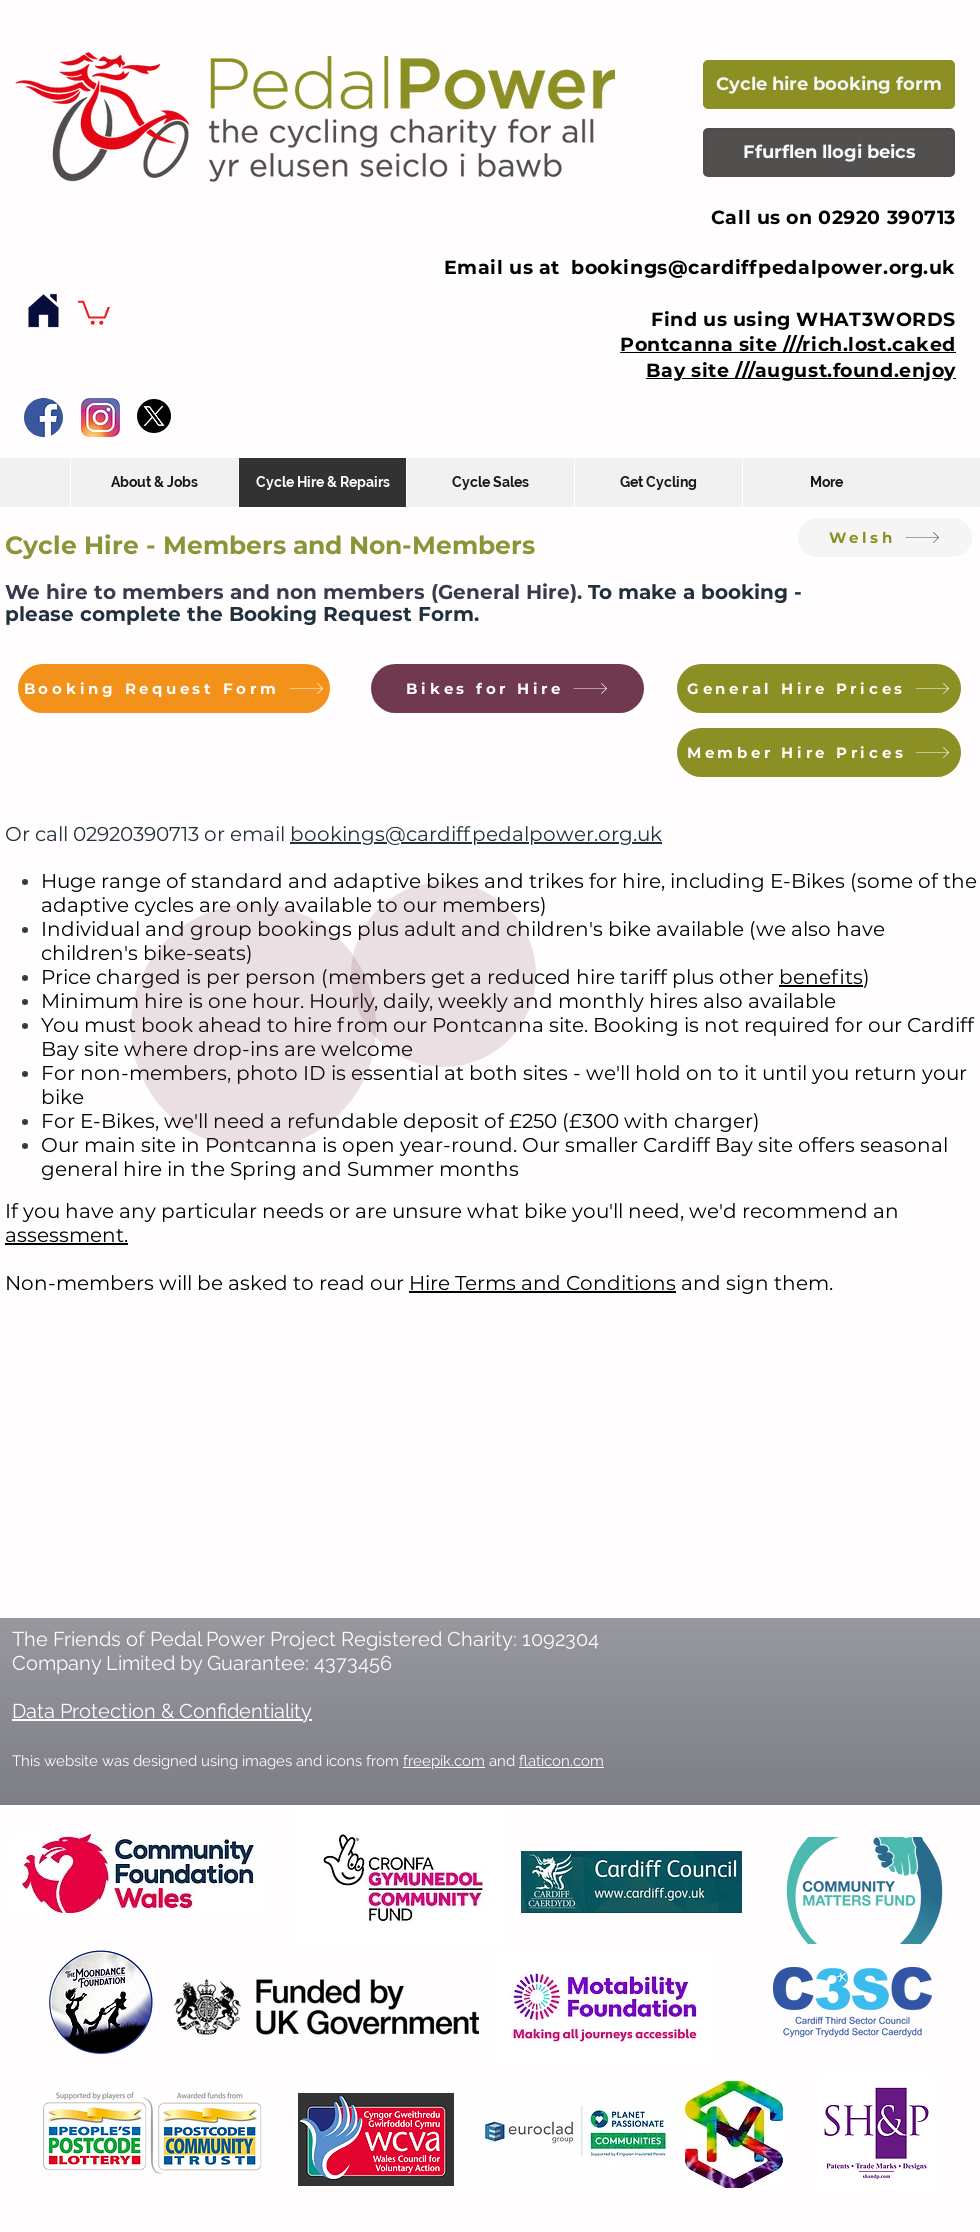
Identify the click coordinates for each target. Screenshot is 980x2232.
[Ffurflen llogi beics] (829, 152)
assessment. (66, 1235)
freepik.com (444, 1761)
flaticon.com (561, 1761)
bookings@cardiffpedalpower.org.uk (763, 267)
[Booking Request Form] (174, 688)
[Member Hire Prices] (819, 752)
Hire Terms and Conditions (542, 1283)
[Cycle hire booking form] (829, 84)
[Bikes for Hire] (507, 688)
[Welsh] (885, 537)
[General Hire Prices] (819, 688)
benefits (821, 977)
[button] (94, 311)
